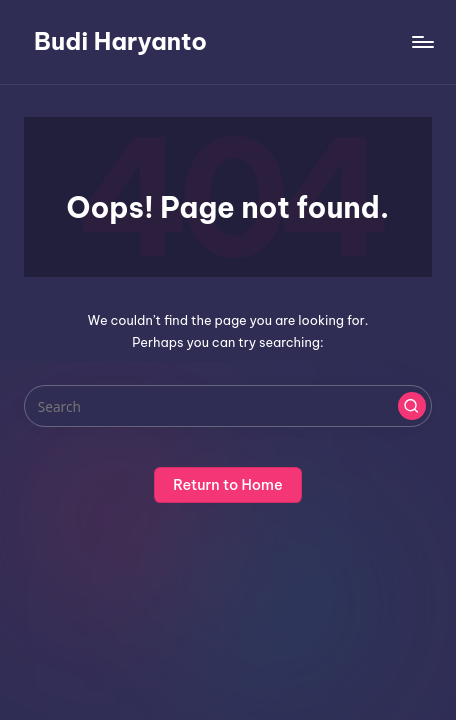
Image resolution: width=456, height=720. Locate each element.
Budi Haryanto (120, 41)
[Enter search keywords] (228, 406)
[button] (412, 406)
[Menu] (422, 41)
